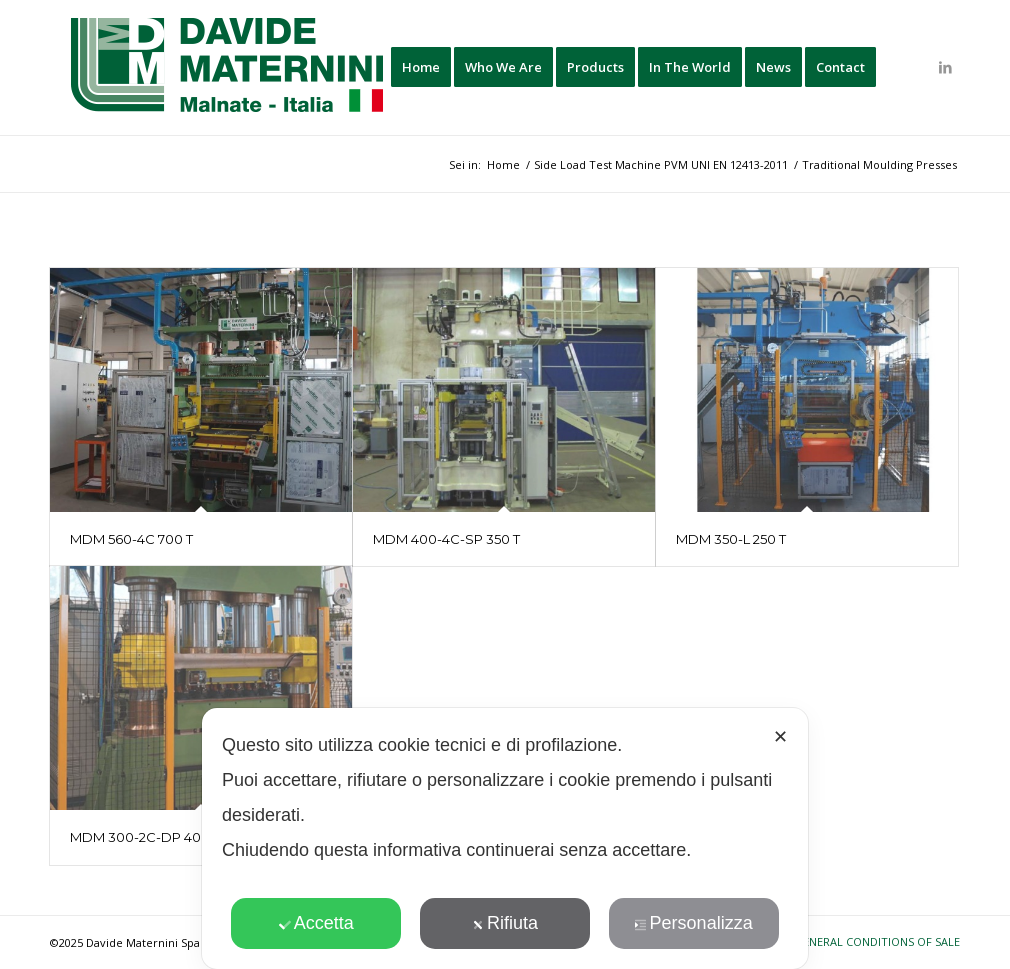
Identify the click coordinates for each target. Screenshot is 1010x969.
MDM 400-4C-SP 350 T (446, 539)
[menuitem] (421, 67)
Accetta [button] (316, 923)
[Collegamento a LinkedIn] (945, 67)
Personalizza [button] (694, 923)
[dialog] (505, 838)
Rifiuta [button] (505, 923)
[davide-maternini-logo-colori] (228, 67)
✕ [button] (780, 737)
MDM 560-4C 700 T (131, 539)
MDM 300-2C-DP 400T (143, 837)
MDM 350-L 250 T (731, 539)
